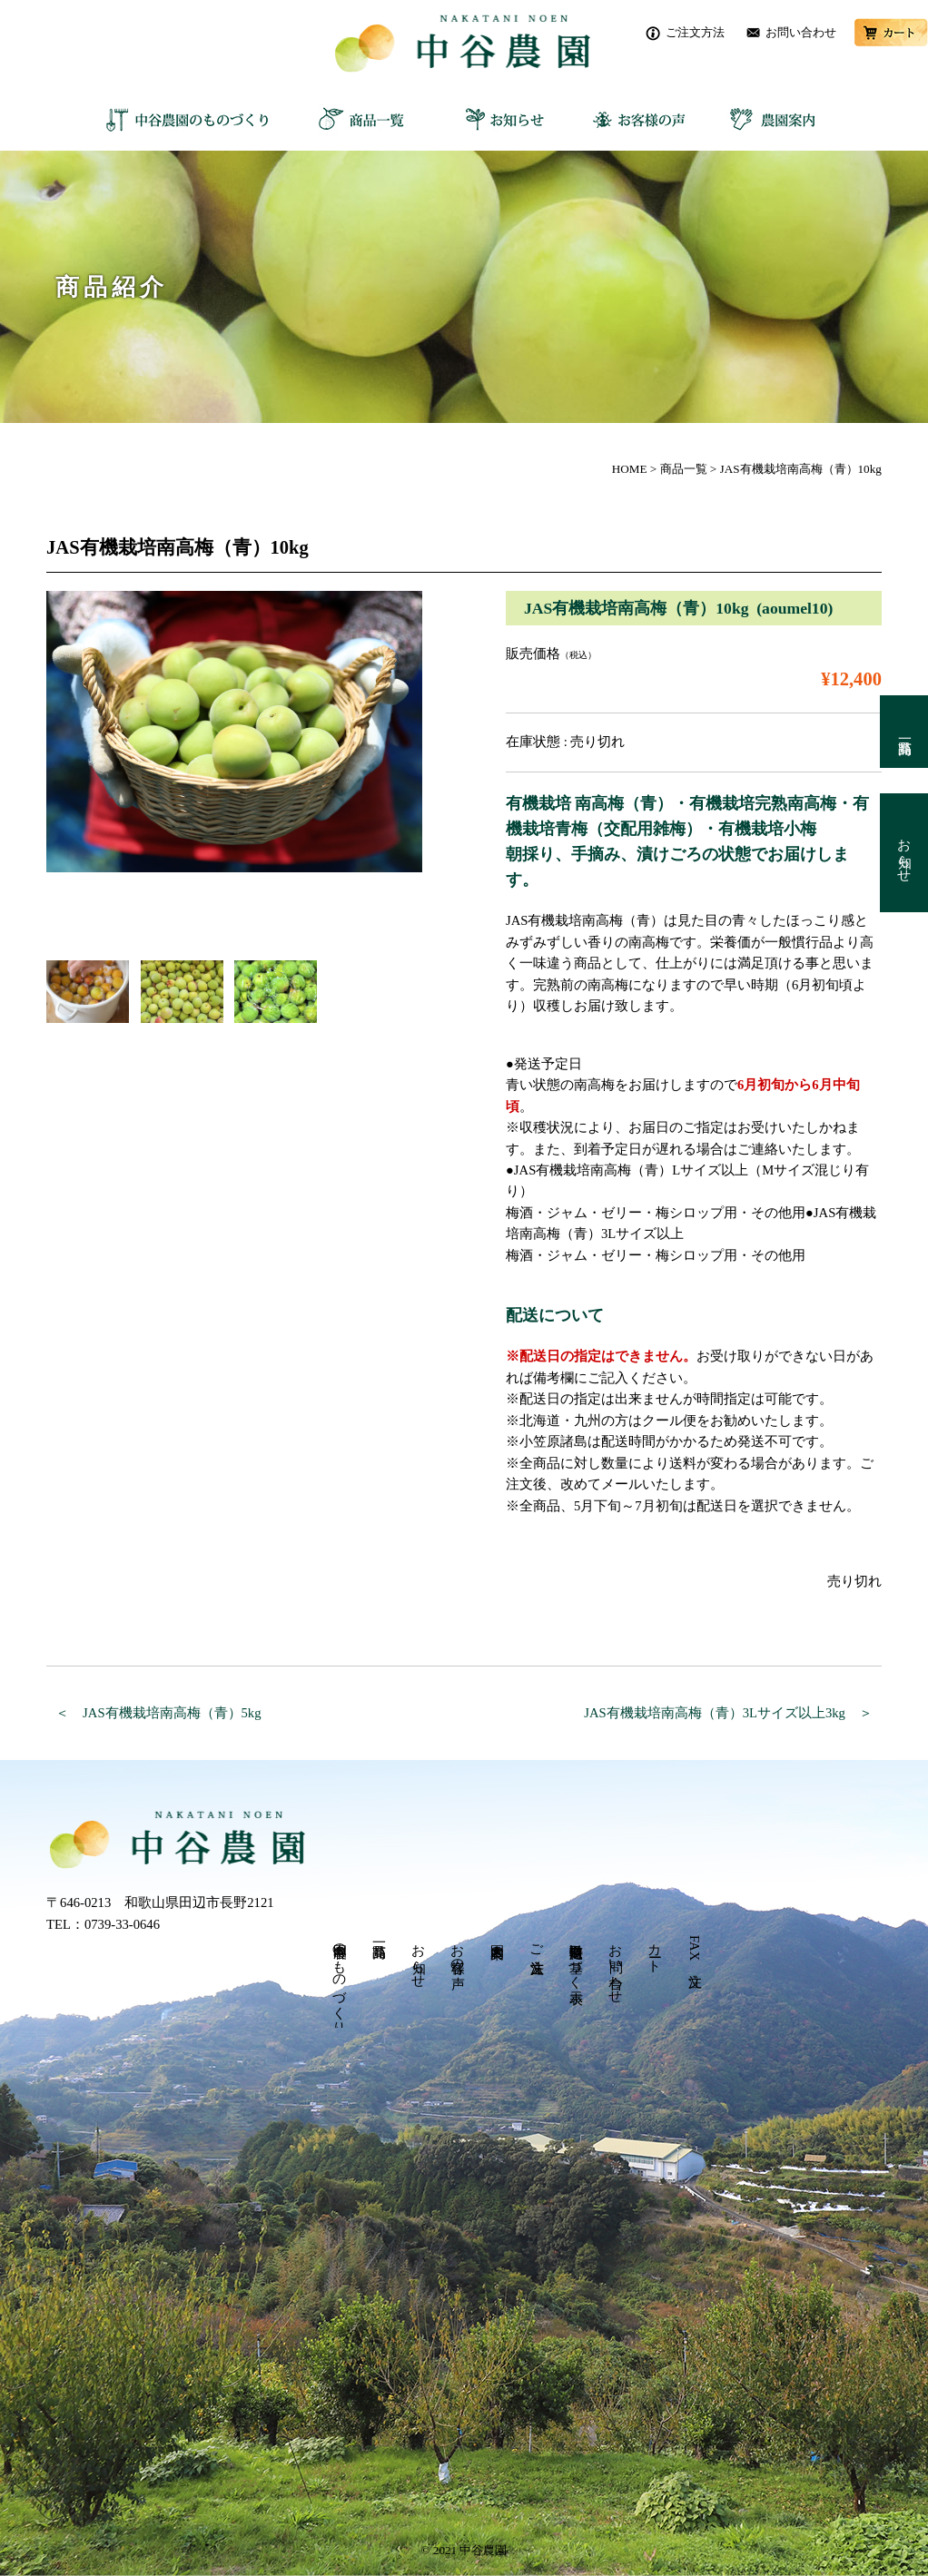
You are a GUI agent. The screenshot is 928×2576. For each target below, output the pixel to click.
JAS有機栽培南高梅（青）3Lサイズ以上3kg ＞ (728, 1713)
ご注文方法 (695, 32)
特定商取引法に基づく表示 (575, 1958)
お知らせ (496, 119)
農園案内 (768, 119)
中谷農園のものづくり (191, 119)
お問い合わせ (800, 32)
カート (891, 32)
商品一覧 (359, 119)
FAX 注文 (694, 1949)
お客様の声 (632, 119)
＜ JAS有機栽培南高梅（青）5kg (158, 1713)
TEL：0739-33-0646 (103, 1924)
